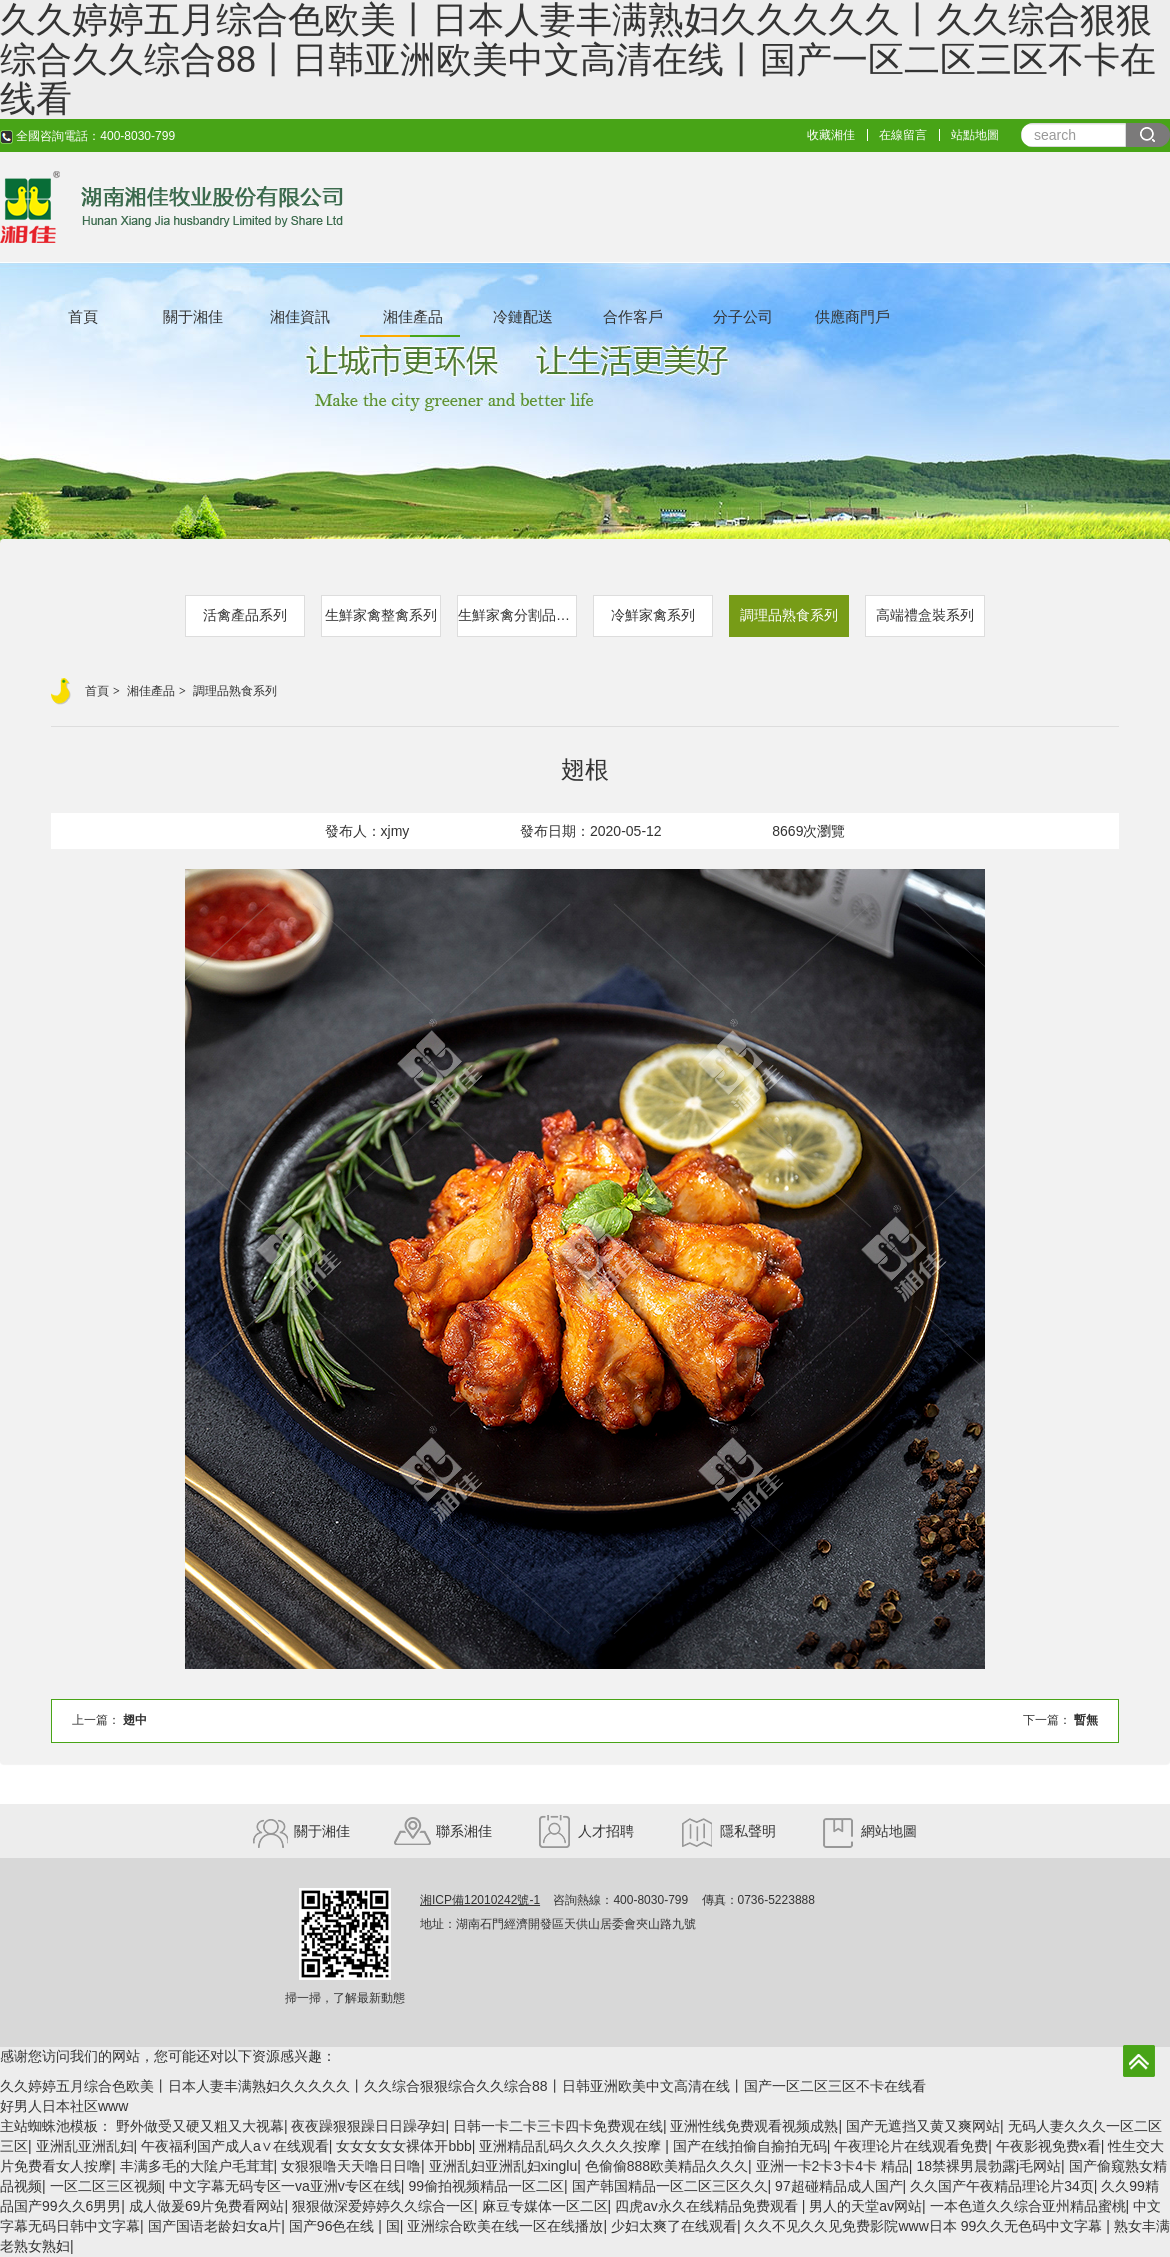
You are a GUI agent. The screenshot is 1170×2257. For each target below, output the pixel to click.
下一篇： (1060, 1720)
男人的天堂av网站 (865, 2206)
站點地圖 (975, 135)
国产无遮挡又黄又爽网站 (923, 2126)
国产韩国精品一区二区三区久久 (670, 2186)
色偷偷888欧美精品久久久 (666, 2166)
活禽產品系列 (245, 615)
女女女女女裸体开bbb (403, 2146)
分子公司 (743, 316)
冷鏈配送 (523, 316)
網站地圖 (869, 1831)
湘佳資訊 (300, 316)
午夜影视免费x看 (1048, 2146)
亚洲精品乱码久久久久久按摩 (572, 2146)
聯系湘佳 (443, 1831)
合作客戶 (633, 316)
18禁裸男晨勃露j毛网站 (988, 2166)
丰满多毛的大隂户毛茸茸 (197, 2166)
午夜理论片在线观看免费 (911, 2146)
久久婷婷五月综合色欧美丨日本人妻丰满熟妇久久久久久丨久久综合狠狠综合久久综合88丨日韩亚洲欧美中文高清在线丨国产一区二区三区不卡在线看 (463, 2086)
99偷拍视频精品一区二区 (486, 2186)
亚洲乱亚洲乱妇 (85, 2146)
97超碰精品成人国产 (839, 2186)
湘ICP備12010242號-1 (480, 1900)
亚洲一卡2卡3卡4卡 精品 (832, 2166)
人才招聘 (585, 1831)
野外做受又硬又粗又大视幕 (200, 2126)
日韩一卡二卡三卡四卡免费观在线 (558, 2126)
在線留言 (903, 135)
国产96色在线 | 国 (344, 2226)
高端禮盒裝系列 (925, 615)
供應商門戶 (852, 316)
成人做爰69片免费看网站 (207, 2206)
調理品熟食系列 (789, 615)
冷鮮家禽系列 (653, 615)
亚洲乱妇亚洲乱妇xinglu (503, 2166)
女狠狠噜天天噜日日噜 (351, 2166)
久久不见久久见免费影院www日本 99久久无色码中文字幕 (925, 2226)
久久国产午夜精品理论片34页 (1002, 2186)
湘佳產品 (413, 316)
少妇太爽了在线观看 (674, 2226)
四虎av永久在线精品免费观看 (708, 2206)
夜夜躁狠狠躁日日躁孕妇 (368, 2126)
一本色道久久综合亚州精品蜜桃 (1028, 2206)
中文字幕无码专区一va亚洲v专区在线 (285, 2186)
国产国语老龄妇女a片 (215, 2226)
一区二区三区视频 (106, 2186)
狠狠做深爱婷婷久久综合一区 (383, 2206)
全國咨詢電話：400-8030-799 (87, 136)
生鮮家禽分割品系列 (517, 615)
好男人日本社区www (64, 2106)
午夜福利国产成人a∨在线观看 (235, 2146)
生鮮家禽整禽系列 (381, 615)
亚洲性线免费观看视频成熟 (754, 2126)
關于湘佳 (193, 316)
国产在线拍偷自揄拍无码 (750, 2146)
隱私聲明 (727, 1831)
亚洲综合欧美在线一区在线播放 (505, 2226)
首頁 (83, 316)
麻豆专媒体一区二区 (545, 2206)
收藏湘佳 (831, 135)
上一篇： (109, 1720)
